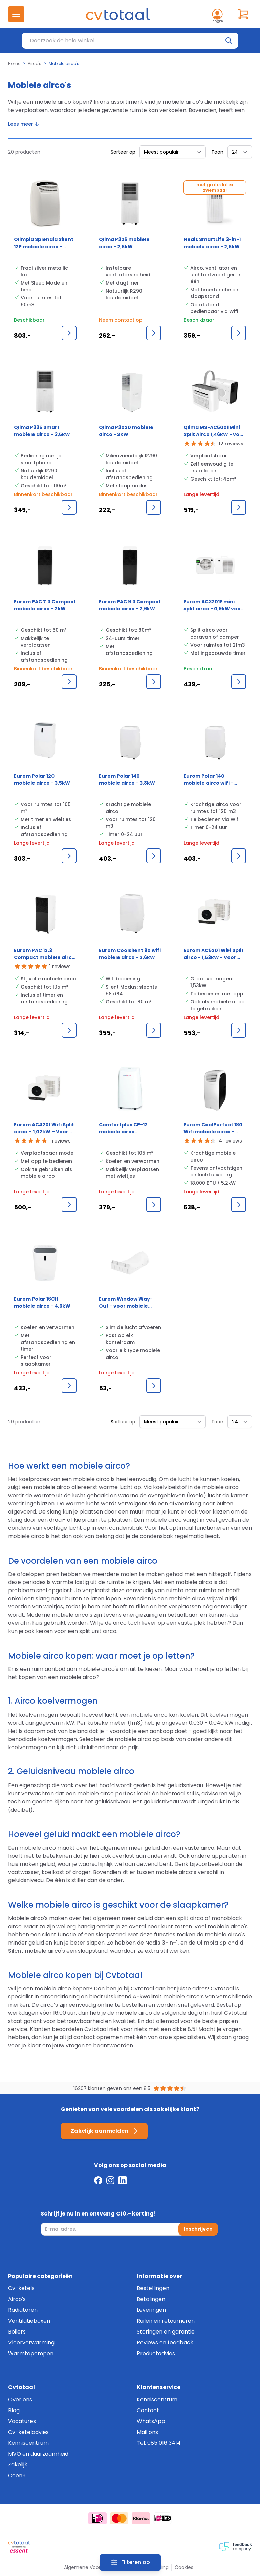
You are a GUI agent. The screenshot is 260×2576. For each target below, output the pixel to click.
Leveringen (151, 2310)
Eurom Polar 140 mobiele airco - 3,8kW (127, 779)
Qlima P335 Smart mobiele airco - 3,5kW (42, 431)
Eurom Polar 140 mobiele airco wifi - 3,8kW (208, 780)
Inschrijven (198, 2229)
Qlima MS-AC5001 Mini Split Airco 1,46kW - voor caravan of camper (214, 431)
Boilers (17, 2332)
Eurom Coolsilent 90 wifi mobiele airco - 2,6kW (130, 954)
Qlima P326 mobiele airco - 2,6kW (124, 243)
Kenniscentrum (28, 2443)
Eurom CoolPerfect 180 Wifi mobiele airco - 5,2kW (212, 1128)
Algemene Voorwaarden (92, 2567)
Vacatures (22, 2421)
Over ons (20, 2399)
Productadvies (156, 2353)
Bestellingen (153, 2288)
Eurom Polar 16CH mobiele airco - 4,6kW (42, 1302)
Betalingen (151, 2299)
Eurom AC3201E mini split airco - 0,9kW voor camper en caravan (213, 605)
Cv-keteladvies (28, 2432)
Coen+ (17, 2475)
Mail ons (147, 2432)
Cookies (184, 2567)
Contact (148, 2410)
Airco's (34, 63)
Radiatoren (23, 2310)
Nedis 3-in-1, (162, 1943)
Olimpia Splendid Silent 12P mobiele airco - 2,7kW (43, 243)
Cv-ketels (21, 2288)
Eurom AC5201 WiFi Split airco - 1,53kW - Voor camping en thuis (213, 954)
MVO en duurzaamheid (38, 2454)
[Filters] (130, 2562)
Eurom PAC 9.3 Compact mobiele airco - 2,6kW (130, 605)
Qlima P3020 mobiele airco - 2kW (126, 431)
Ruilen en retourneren (166, 2321)
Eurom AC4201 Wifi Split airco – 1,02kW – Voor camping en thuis (44, 1128)
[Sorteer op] (172, 151)
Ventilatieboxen (29, 2321)
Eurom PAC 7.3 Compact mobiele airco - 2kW (45, 605)
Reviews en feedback (165, 2342)
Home (14, 63)
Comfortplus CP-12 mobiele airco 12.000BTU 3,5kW (123, 1128)
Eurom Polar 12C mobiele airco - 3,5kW (42, 779)
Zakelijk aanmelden (104, 2131)
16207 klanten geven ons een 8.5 (111, 2088)
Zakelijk (17, 2464)
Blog (14, 2410)
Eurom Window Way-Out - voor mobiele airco (126, 1302)
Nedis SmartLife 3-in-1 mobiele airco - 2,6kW (212, 243)
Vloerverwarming (31, 2342)
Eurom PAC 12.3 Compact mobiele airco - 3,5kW (44, 954)
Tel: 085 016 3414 (159, 2443)
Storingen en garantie (166, 2332)
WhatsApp (151, 2421)
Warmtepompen (30, 2353)
